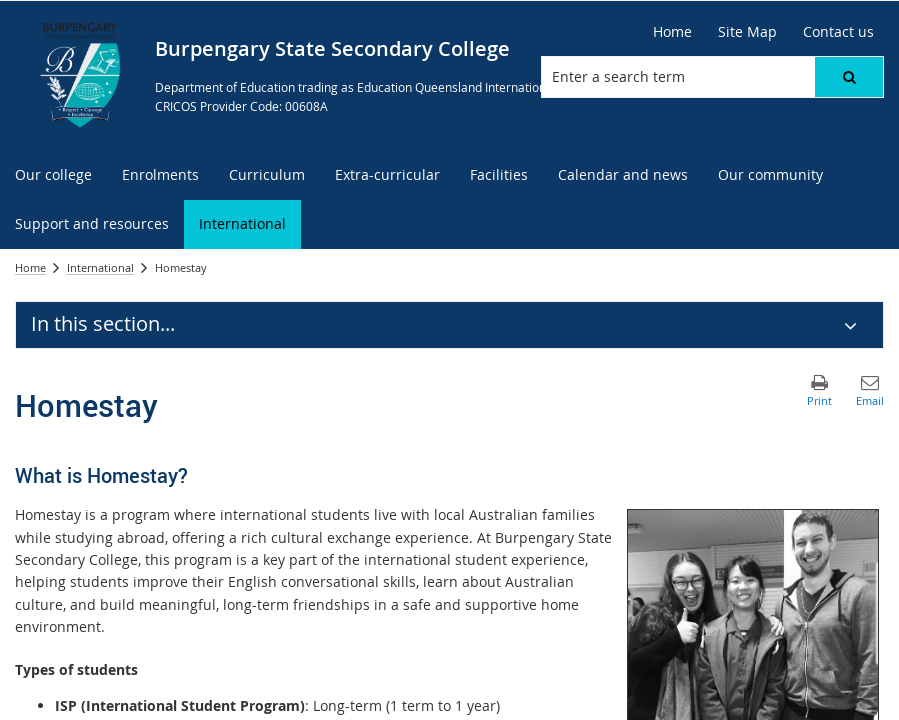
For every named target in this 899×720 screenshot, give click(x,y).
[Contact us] (838, 32)
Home (30, 267)
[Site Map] (747, 32)
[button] (849, 77)
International (100, 267)
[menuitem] (53, 175)
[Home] (672, 32)
